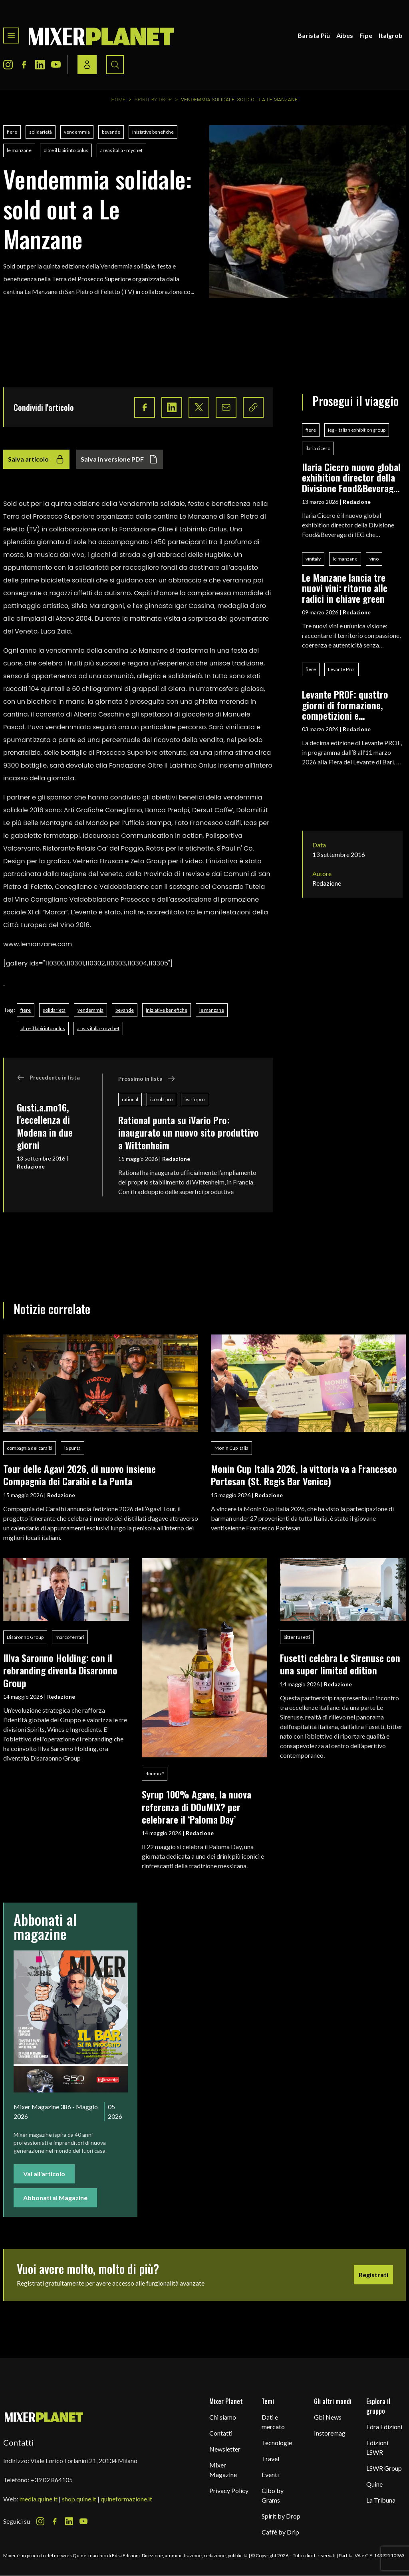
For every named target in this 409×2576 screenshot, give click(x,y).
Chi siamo (222, 2417)
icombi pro (161, 1099)
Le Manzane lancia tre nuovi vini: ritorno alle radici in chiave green (344, 588)
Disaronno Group (25, 1637)
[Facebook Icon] (24, 64)
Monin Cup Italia (231, 1448)
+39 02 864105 (51, 2479)
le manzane (19, 150)
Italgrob (391, 35)
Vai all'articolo (44, 2173)
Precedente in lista (48, 1078)
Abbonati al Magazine (55, 2197)
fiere (12, 132)
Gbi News (327, 2417)
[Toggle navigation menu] (11, 35)
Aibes (344, 35)
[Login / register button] (87, 64)
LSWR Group (384, 2468)
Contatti (220, 2433)
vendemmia (77, 132)
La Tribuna (380, 2500)
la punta (72, 1448)
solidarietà (40, 132)
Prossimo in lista (146, 1079)
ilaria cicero (318, 448)
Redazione (31, 1166)
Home (118, 100)
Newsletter (224, 2449)
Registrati (373, 2274)
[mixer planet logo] (44, 2416)
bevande (111, 132)
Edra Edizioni (384, 2426)
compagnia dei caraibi (29, 1448)
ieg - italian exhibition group (356, 430)
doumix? (154, 1774)
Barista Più (314, 35)
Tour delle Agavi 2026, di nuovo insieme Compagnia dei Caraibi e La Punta (79, 1474)
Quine (374, 2484)
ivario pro (194, 1099)
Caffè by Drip (280, 2532)
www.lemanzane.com (37, 944)
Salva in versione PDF (119, 459)
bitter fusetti (297, 1637)
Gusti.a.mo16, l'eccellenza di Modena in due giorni (45, 1126)
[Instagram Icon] (8, 64)
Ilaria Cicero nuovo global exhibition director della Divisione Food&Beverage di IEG (351, 477)
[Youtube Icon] (56, 64)
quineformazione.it (126, 2499)
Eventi (270, 2474)
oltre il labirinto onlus (66, 150)
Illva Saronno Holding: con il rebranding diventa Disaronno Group (60, 1670)
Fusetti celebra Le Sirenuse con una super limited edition (340, 1663)
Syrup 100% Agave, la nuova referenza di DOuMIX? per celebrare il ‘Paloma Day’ (196, 1806)
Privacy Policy (228, 2490)
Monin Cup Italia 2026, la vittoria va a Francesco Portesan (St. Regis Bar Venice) (304, 1474)
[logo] (101, 35)
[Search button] (115, 64)
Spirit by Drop (153, 100)
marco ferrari (70, 1637)
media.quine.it (39, 2499)
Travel (270, 2458)
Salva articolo (36, 459)
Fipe (365, 35)
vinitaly (313, 559)
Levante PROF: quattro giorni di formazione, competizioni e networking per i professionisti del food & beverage (350, 704)
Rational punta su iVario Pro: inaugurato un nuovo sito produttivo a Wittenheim (188, 1132)
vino (374, 559)
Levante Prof (341, 669)
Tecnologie (277, 2442)
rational (130, 1099)
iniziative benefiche (153, 132)
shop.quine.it (79, 2499)
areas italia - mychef (121, 150)
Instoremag (329, 2433)
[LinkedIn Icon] (40, 64)
